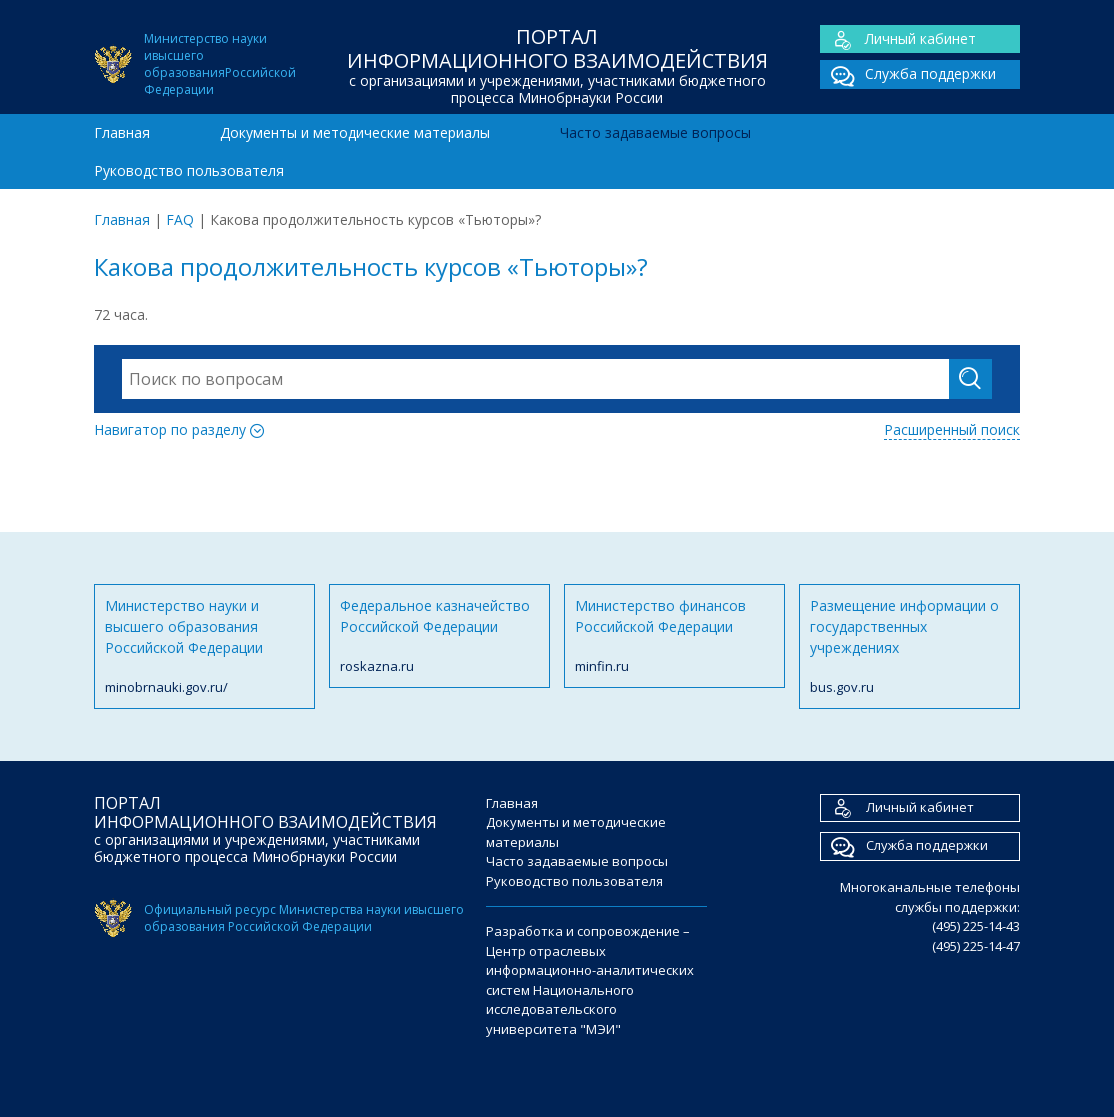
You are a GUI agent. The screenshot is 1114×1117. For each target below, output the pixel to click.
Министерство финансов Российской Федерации (674, 636)
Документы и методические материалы (355, 132)
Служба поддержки (908, 74)
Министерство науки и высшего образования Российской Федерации (204, 647)
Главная (122, 132)
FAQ (180, 219)
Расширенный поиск (952, 429)
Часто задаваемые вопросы (655, 132)
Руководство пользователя (189, 170)
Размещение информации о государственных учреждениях (909, 647)
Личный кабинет (898, 39)
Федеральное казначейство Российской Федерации (439, 636)
